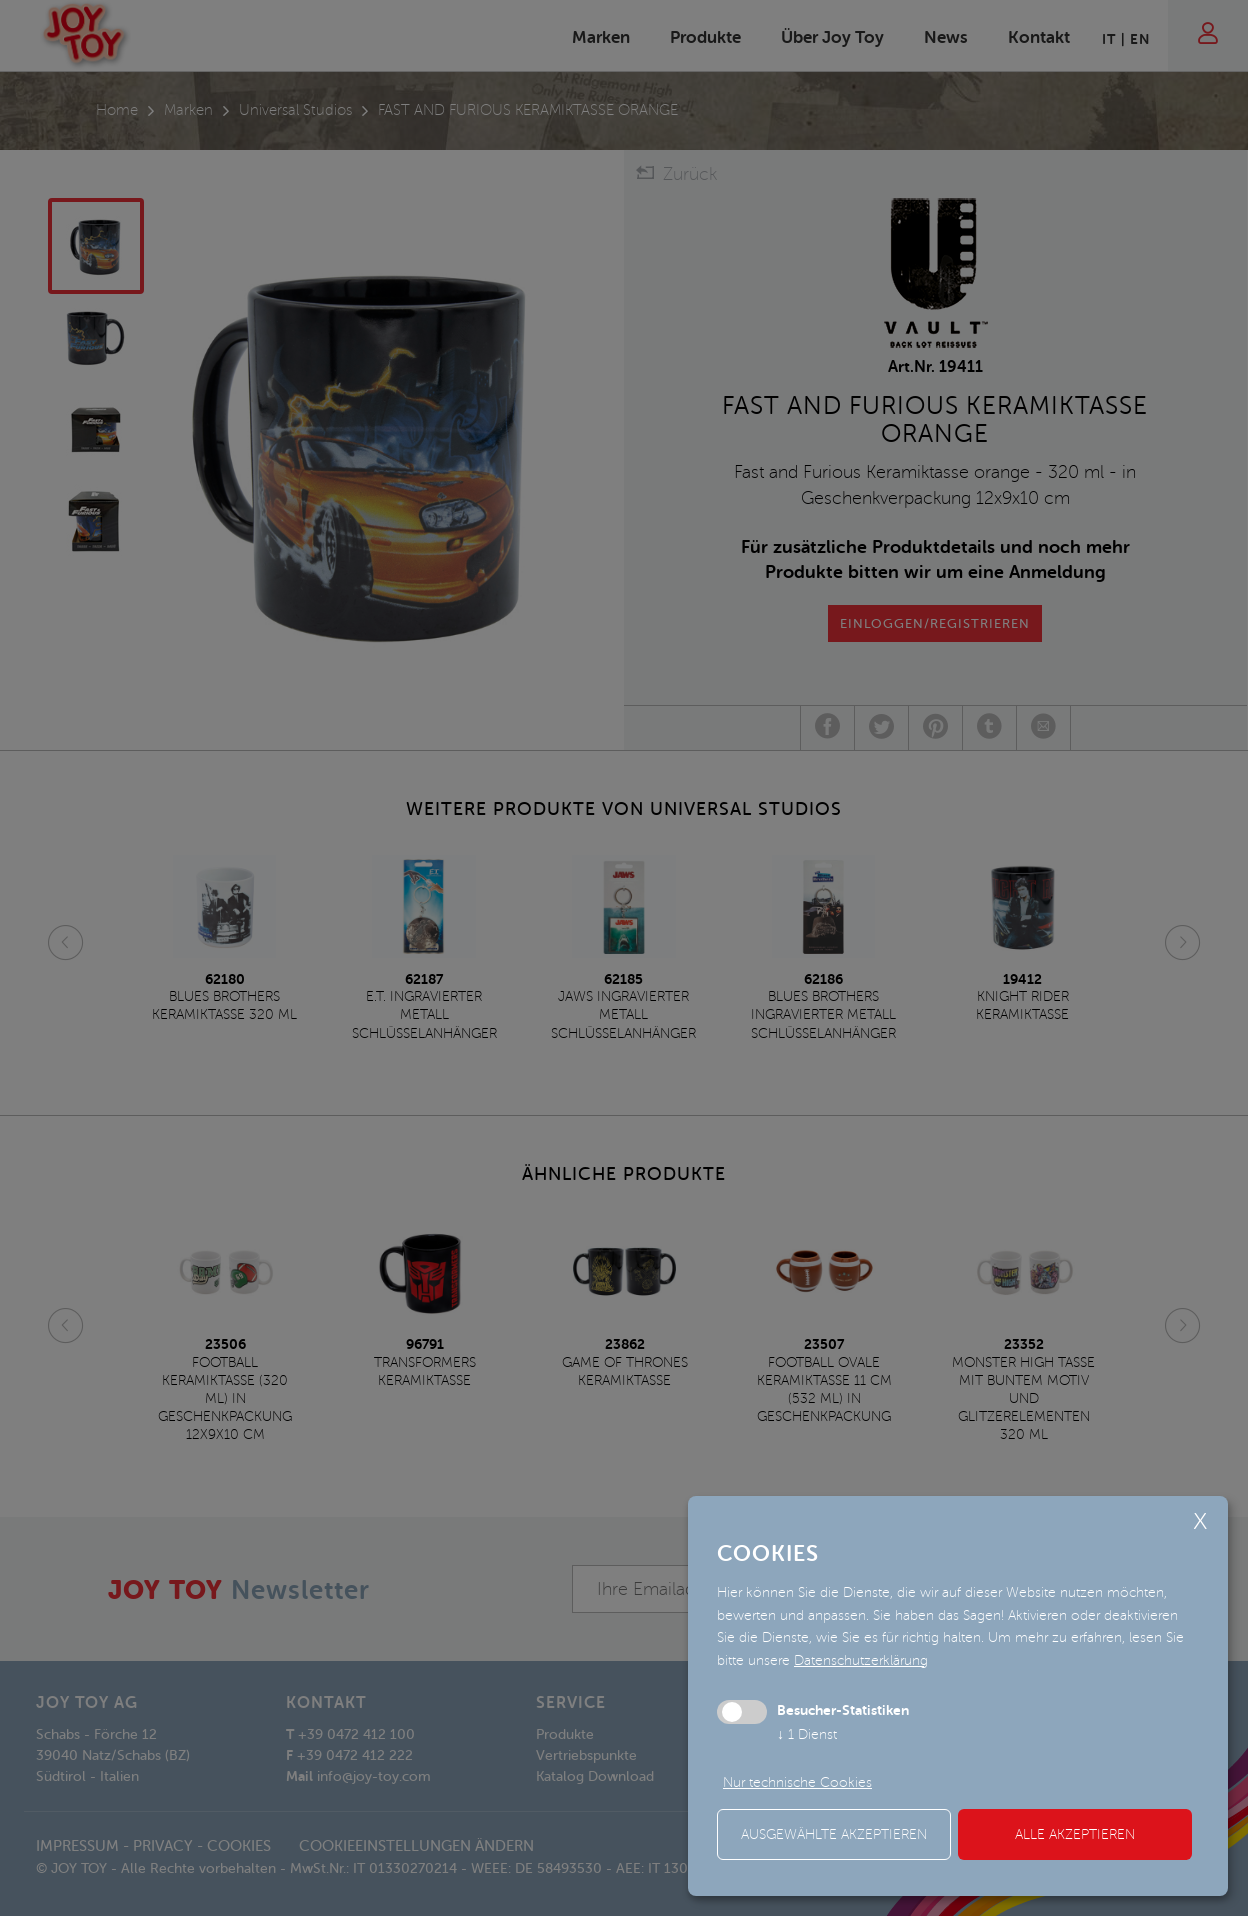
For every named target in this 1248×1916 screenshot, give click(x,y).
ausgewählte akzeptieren (834, 1834)
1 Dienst (807, 1734)
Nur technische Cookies (797, 1782)
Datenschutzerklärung (861, 1660)
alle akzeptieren (1075, 1834)
